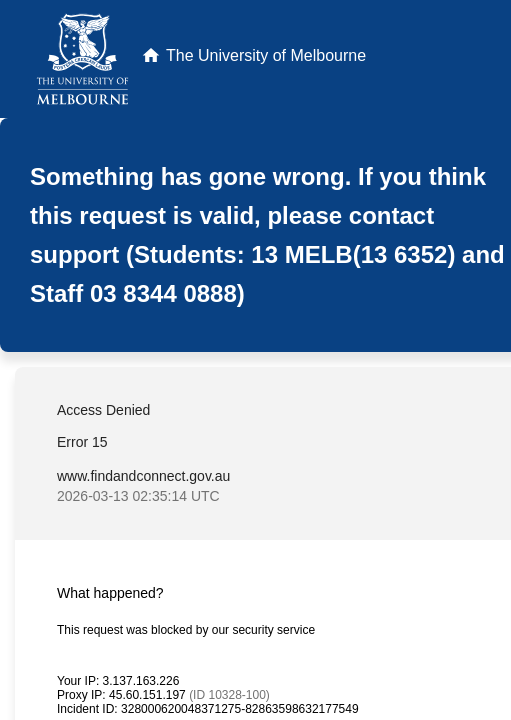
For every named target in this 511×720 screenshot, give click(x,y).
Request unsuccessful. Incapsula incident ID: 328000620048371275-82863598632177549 (255, 360)
